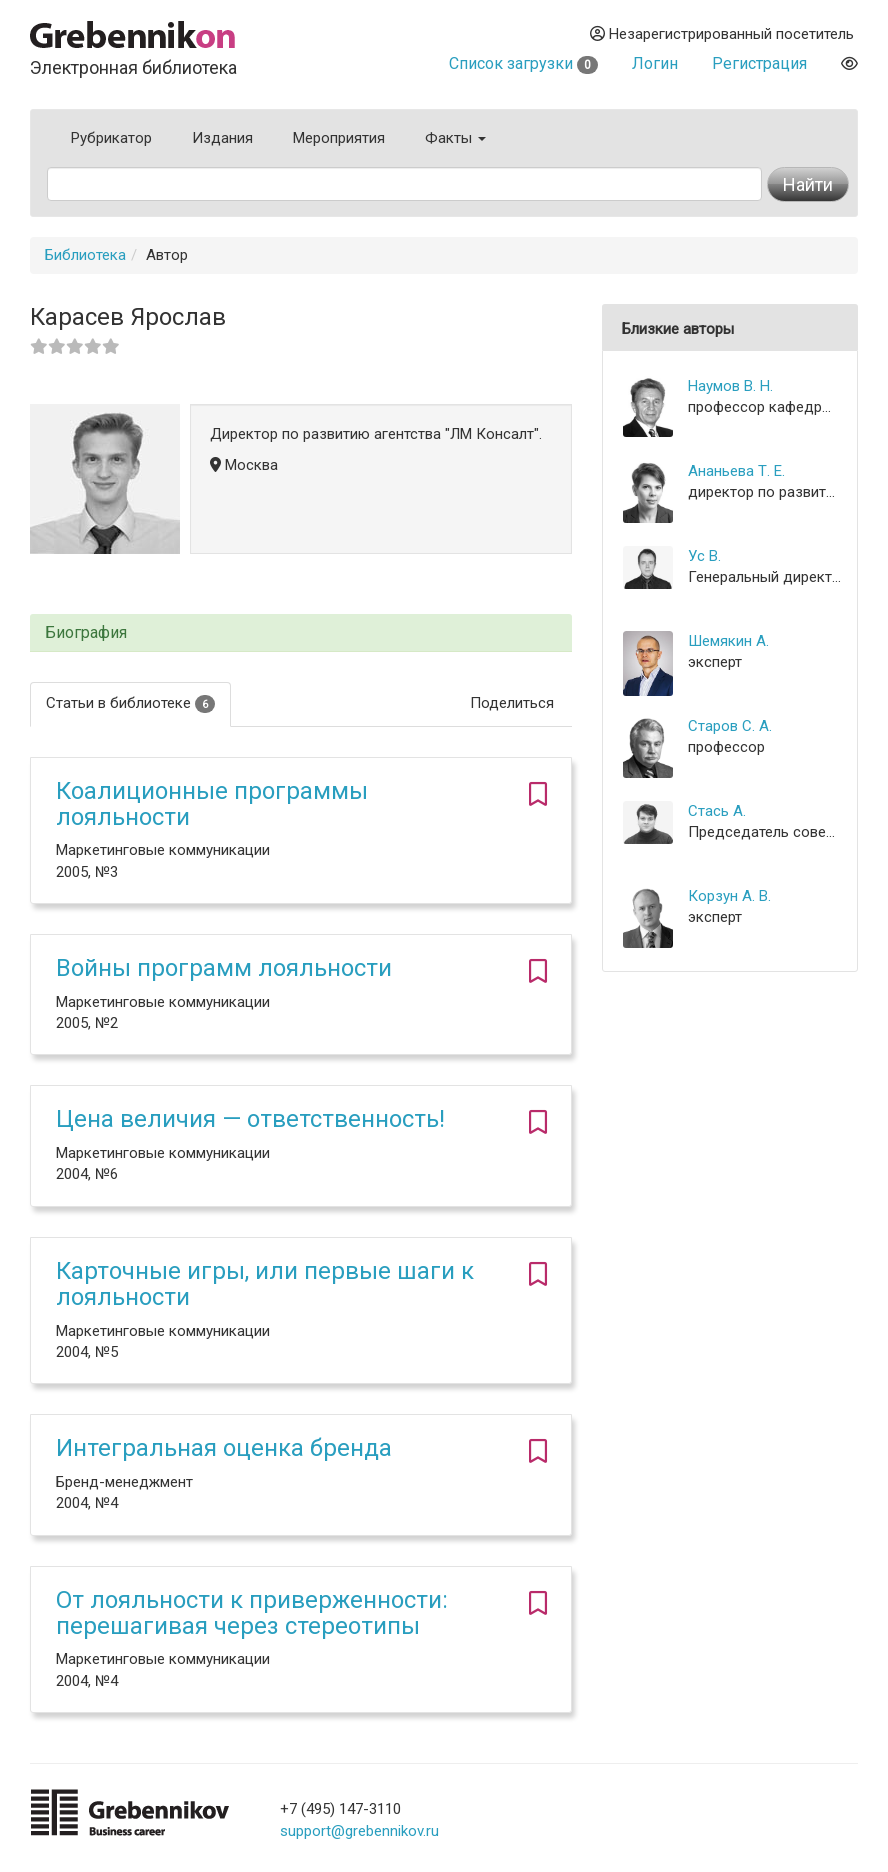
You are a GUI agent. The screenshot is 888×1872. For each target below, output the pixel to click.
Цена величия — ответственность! (250, 1119)
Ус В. (704, 556)
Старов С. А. (730, 726)
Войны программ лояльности (224, 968)
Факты (455, 138)
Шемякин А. (728, 641)
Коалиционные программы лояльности (212, 804)
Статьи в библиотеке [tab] (130, 703)
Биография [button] (86, 633)
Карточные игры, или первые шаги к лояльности (265, 1284)
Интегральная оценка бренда (224, 1448)
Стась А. (717, 811)
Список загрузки (523, 63)
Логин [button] (655, 63)
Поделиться (512, 703)
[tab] (301, 633)
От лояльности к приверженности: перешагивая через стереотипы (252, 1613)
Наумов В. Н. (730, 386)
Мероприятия (339, 138)
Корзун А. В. (729, 896)
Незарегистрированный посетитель (722, 34)
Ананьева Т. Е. (736, 471)
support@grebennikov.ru (359, 1831)
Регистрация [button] (759, 63)
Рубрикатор (111, 138)
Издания (222, 138)
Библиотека (85, 255)
